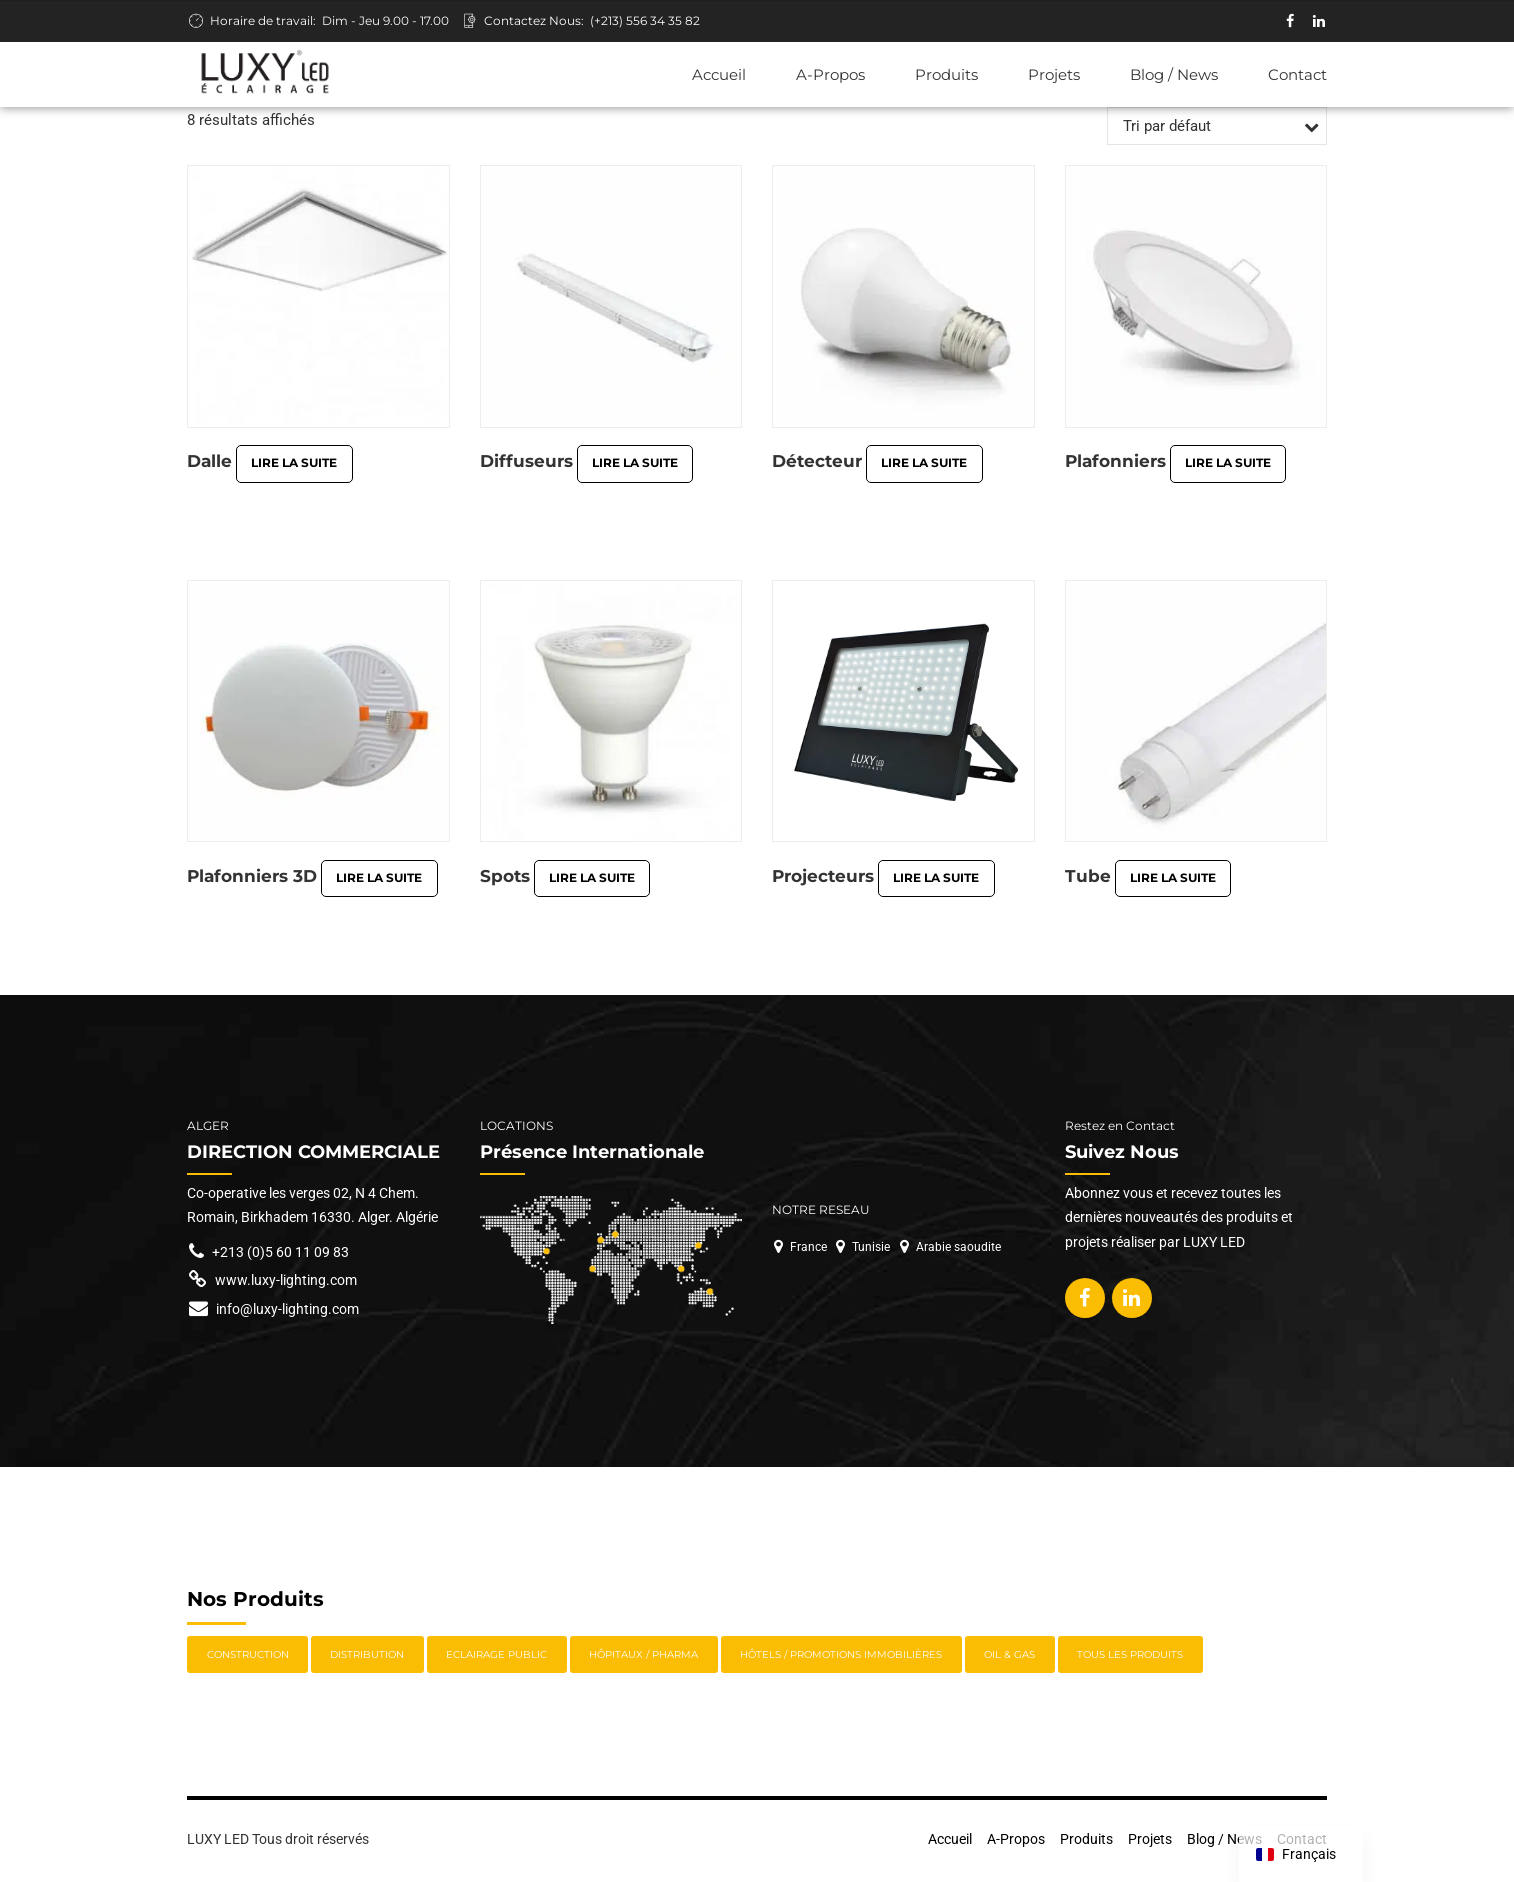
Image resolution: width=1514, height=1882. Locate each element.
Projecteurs (823, 879)
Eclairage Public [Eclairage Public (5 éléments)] (496, 1657)
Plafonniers (1115, 463)
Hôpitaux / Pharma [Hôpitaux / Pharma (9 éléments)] (643, 1657)
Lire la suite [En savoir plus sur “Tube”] (1173, 880)
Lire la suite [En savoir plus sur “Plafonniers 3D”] (379, 880)
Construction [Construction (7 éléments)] (248, 1657)
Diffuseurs (526, 463)
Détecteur (817, 463)
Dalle (209, 463)
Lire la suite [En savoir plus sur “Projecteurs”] (936, 880)
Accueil (719, 74)
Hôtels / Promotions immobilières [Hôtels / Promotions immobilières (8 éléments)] (841, 1657)
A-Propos (830, 74)
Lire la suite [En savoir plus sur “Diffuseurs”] (635, 464)
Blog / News (1174, 74)
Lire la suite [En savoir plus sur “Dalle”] (294, 464)
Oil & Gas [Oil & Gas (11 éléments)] (1009, 1657)
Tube (1088, 879)
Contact (1297, 74)
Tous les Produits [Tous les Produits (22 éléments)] (1130, 1657)
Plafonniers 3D (252, 879)
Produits (946, 74)
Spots (505, 879)
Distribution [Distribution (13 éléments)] (367, 1657)
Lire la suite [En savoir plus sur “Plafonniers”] (1228, 464)
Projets (1054, 74)
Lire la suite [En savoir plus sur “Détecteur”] (924, 464)
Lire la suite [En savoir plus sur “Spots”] (592, 880)
